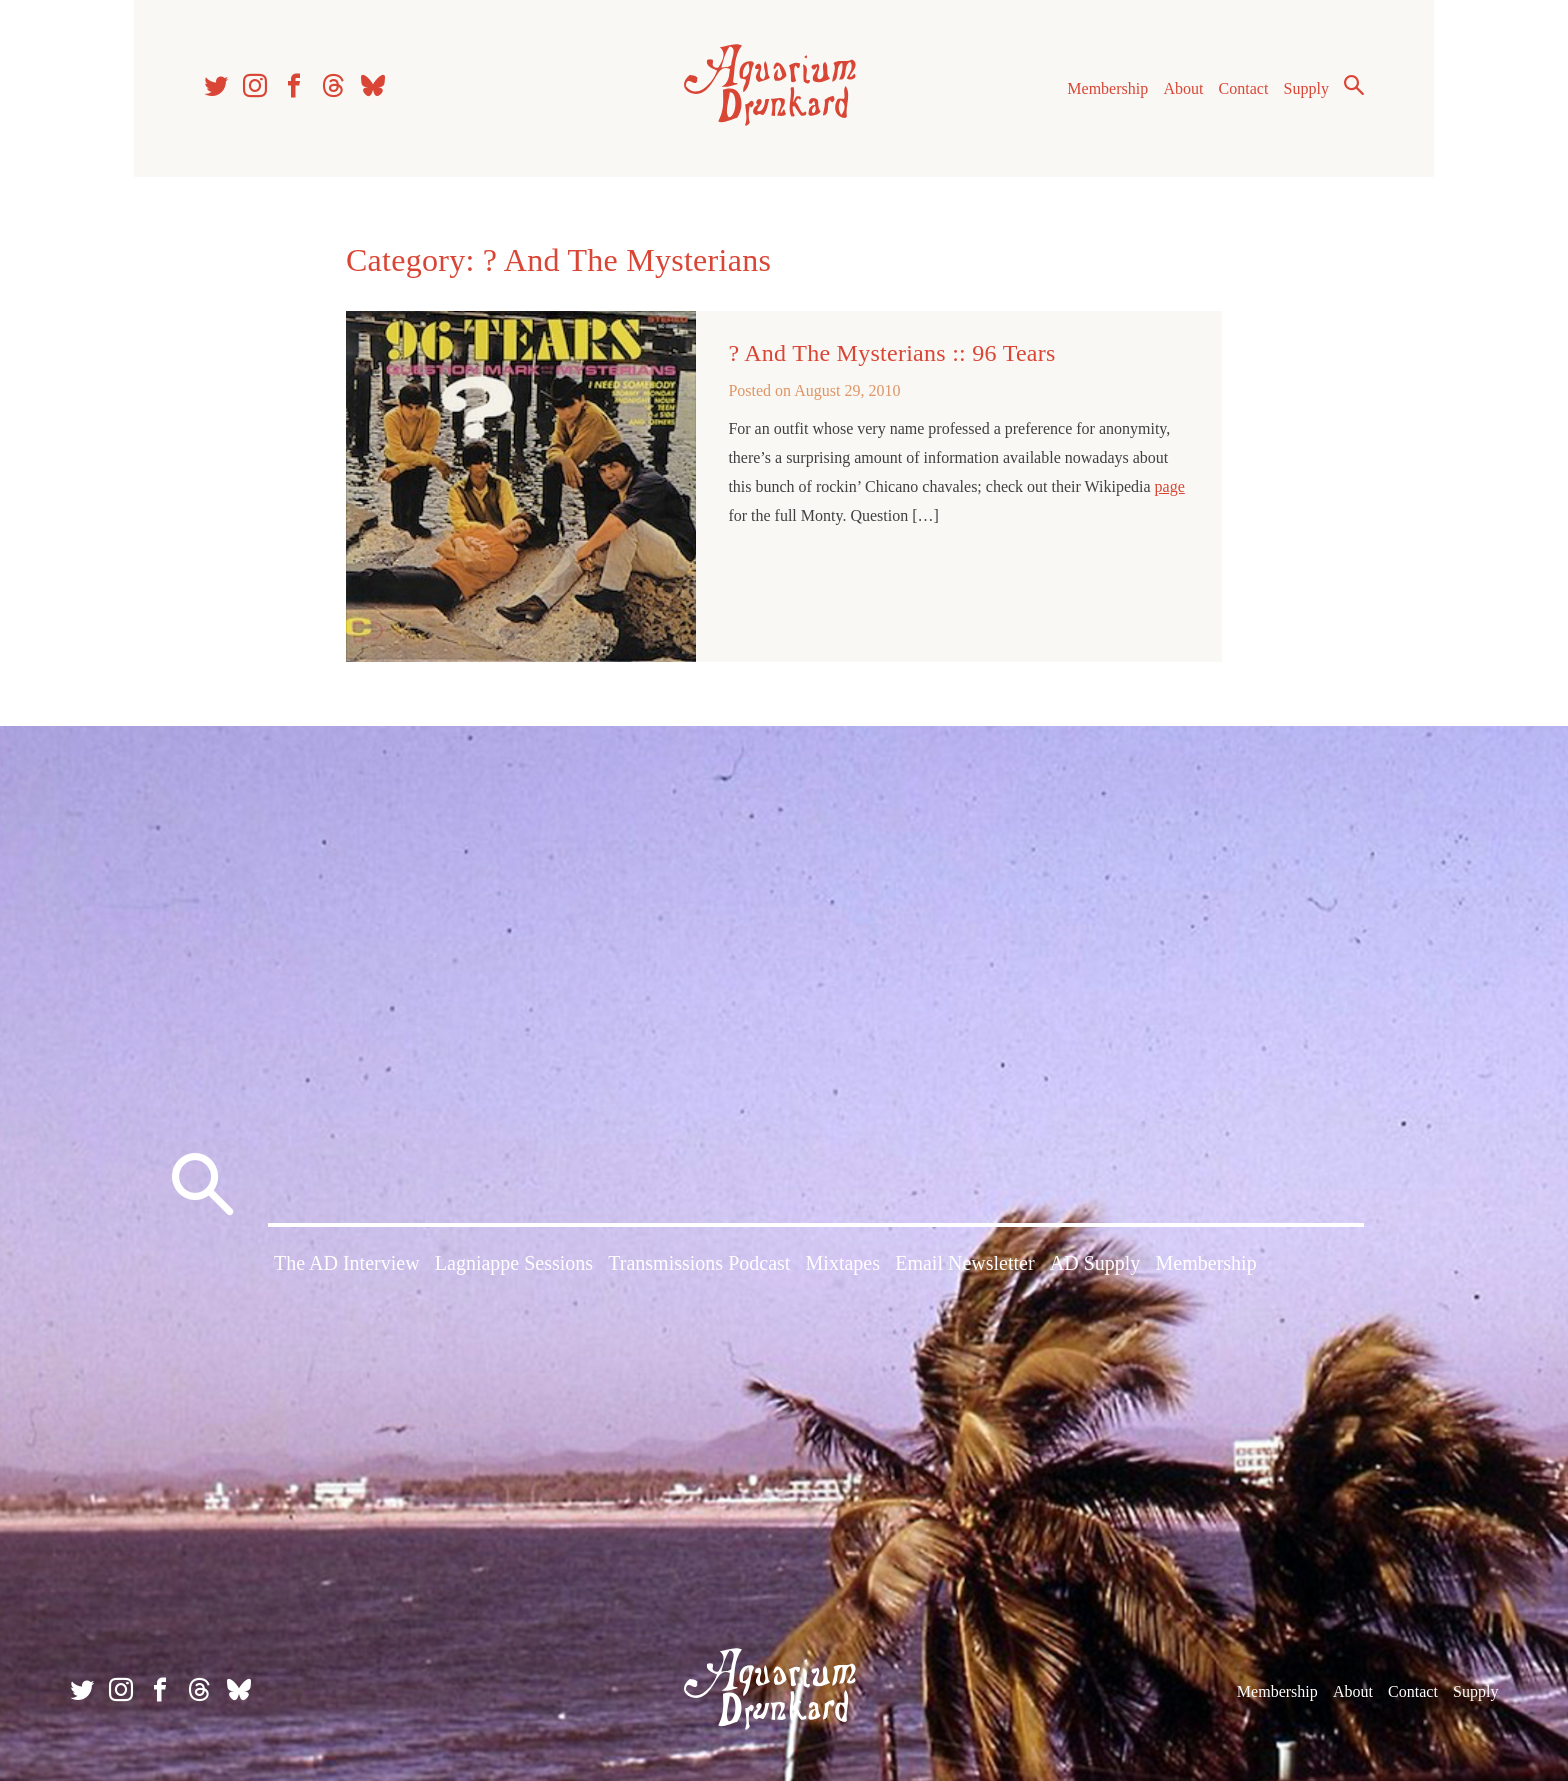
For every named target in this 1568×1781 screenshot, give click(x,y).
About (1183, 88)
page (1170, 486)
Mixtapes (843, 1263)
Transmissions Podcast (699, 1263)
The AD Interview (347, 1263)
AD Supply (1095, 1263)
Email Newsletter (964, 1263)
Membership (1107, 88)
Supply (1306, 88)
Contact (1244, 88)
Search (1354, 85)
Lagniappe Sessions (514, 1263)
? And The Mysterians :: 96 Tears (891, 353)
